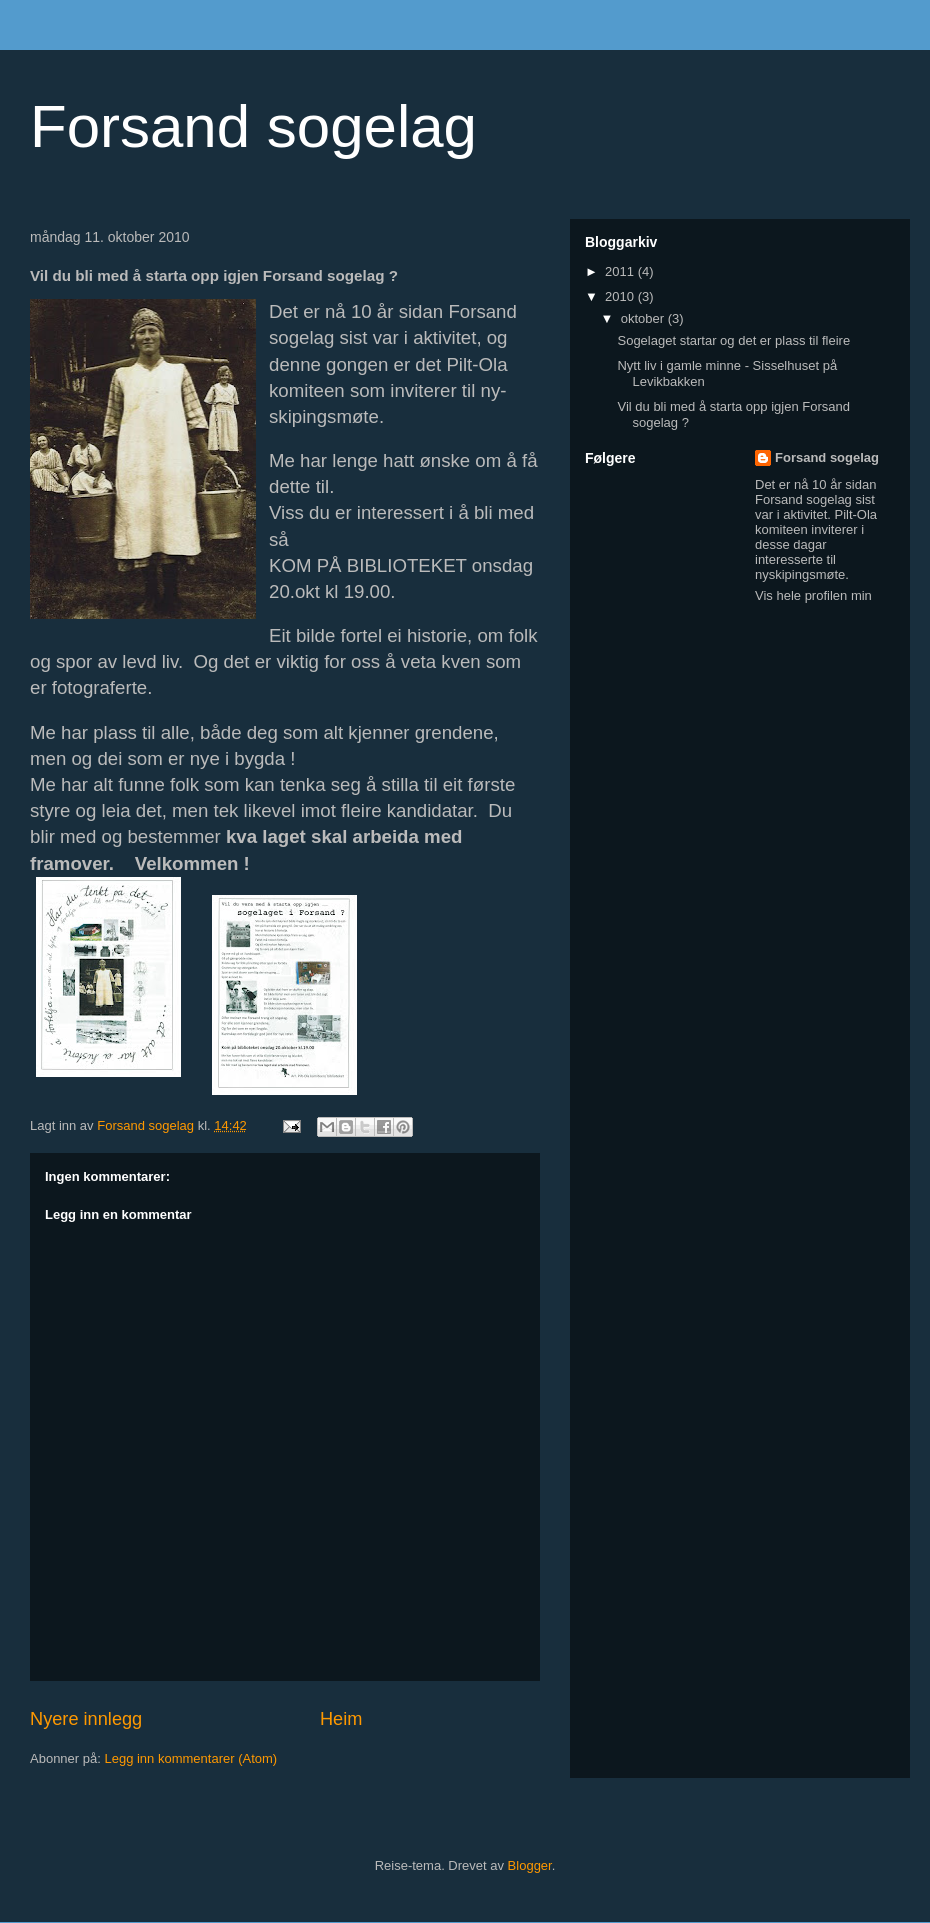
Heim (341, 1719)
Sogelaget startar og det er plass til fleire (733, 340)
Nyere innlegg (86, 1719)
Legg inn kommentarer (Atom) (190, 1758)
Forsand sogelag (253, 126)
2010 (621, 296)
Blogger (530, 1865)
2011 (621, 271)
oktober (644, 318)
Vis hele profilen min (813, 595)
